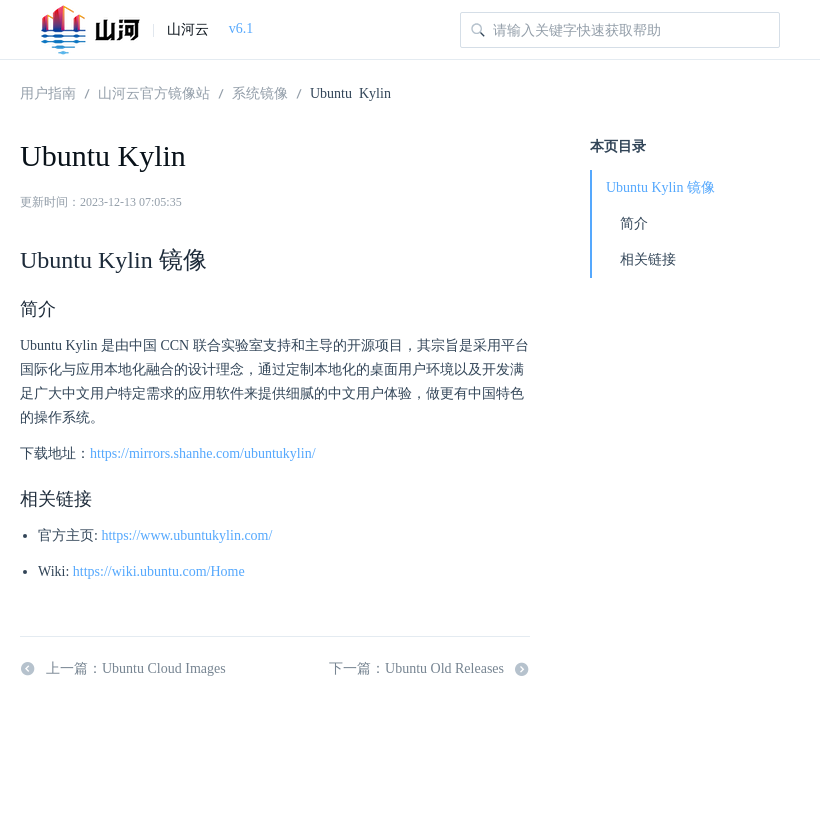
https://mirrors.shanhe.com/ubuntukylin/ (203, 453)
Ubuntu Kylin (350, 92)
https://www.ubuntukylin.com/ (186, 535)
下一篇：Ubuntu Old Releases (429, 669)
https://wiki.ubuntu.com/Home (159, 571)
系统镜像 (260, 92)
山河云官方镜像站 (154, 92)
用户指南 (48, 92)
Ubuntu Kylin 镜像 (660, 187)
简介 (634, 223)
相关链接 (648, 259)
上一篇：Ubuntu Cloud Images (123, 669)
